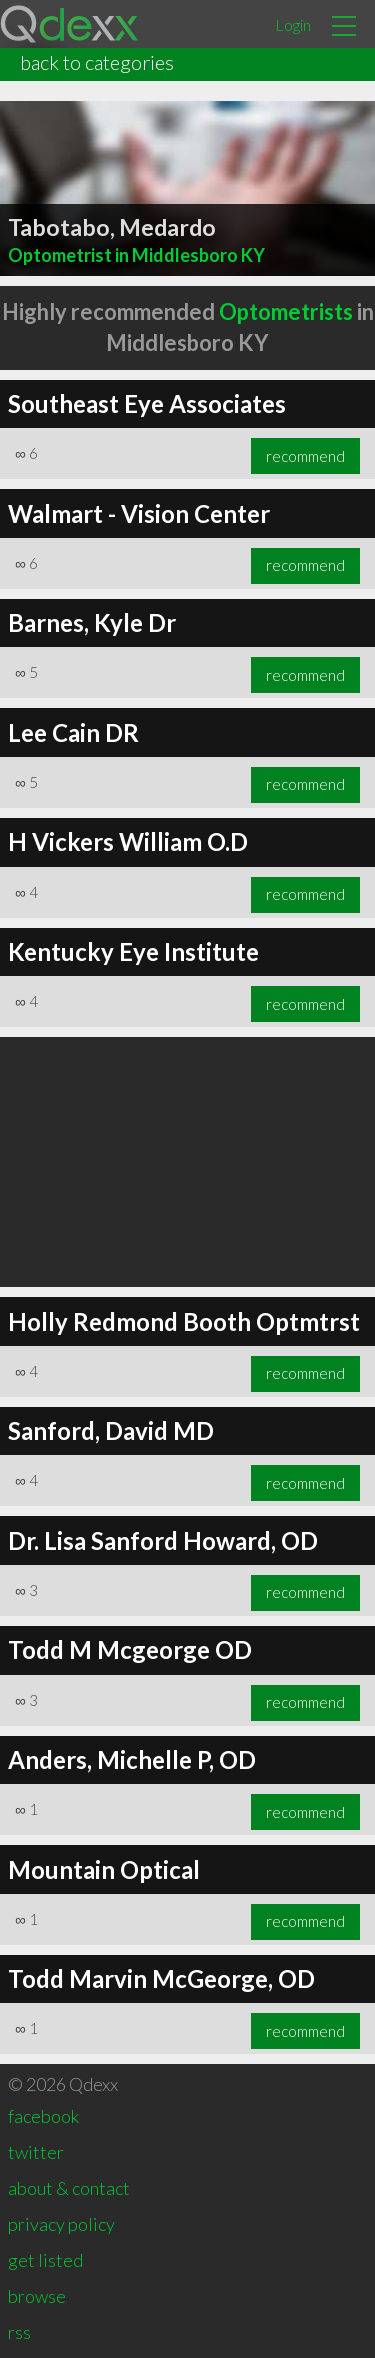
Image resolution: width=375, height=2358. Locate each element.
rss (19, 2332)
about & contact (69, 2188)
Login (293, 24)
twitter (36, 2152)
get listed (45, 2260)
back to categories (97, 62)
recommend (305, 456)
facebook (43, 2116)
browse (37, 2296)
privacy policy (61, 2224)
